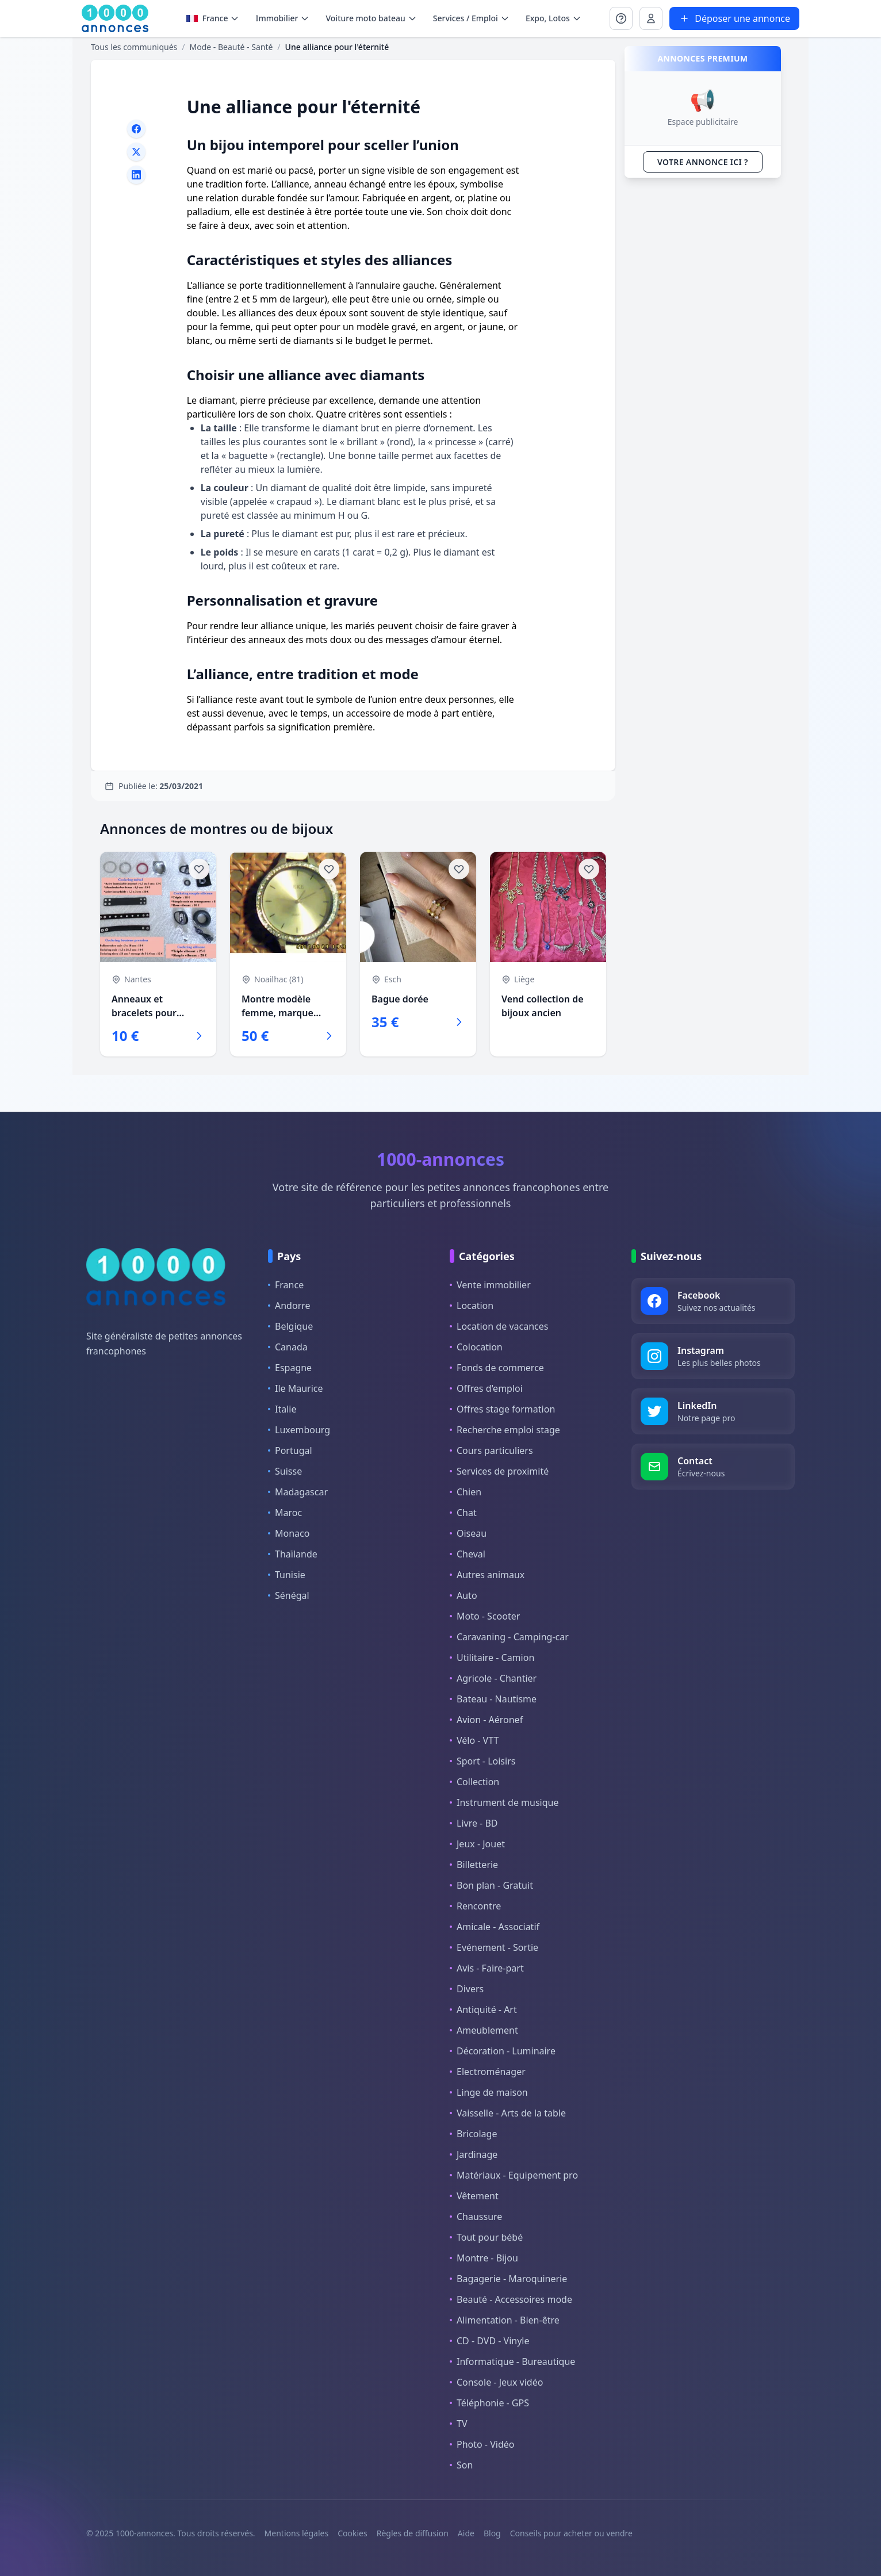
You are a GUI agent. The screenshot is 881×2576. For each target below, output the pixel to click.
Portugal (290, 1450)
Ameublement (484, 2030)
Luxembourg (299, 1429)
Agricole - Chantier (493, 1678)
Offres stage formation (502, 1409)
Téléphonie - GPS (489, 2403)
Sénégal (288, 1595)
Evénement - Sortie (494, 1947)
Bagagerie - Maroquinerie (508, 2278)
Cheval (467, 1554)
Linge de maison (489, 2092)
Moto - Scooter (485, 1616)
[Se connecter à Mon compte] (621, 18)
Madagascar (298, 1492)
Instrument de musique (504, 1802)
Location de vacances (499, 1326)
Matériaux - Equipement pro (514, 2175)
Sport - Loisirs (482, 1761)
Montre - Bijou (484, 2258)
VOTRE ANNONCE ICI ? (702, 161)
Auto (463, 1595)
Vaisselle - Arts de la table (508, 2113)
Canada (288, 1347)
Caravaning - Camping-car (509, 1636)
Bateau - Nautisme (493, 1699)
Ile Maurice (295, 1388)
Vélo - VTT (474, 1740)
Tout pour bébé (486, 2237)
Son (461, 2465)
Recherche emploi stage (505, 1429)
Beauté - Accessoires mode (511, 2299)
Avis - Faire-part (487, 1968)
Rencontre (475, 1906)
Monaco (288, 1533)
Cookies (352, 2533)
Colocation (476, 1347)
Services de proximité (499, 1471)
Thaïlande (292, 1554)
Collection (474, 1781)
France (286, 1285)
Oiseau (468, 1533)
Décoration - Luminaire (503, 2051)
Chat (463, 1512)
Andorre (289, 1305)
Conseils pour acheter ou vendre (571, 2533)
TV (459, 2423)
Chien (465, 1492)
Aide (466, 2533)
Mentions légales (297, 2533)
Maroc (285, 1512)
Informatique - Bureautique (512, 2361)
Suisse (285, 1471)
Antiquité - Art (483, 2009)
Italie (282, 1409)
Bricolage (473, 2133)
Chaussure (476, 2216)
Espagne (290, 1367)
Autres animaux (487, 1574)
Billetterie (474, 1864)
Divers (467, 1988)
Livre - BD (474, 1823)
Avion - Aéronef (486, 1719)
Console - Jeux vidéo (496, 2382)
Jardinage (473, 2154)
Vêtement (474, 2196)
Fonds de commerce (497, 1367)
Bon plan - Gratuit (491, 1885)
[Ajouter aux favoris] (199, 869)
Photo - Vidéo (482, 2444)
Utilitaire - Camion (492, 1657)
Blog (492, 2533)
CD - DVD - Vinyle (489, 2340)
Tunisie (286, 1574)
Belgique (290, 1326)
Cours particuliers (491, 1450)
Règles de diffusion (413, 2533)
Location (471, 1305)
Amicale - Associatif (494, 1926)
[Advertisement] (703, 359)
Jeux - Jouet (477, 1844)
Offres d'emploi (486, 1388)
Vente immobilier (490, 1285)
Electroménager (488, 2071)
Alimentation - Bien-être (505, 2320)
